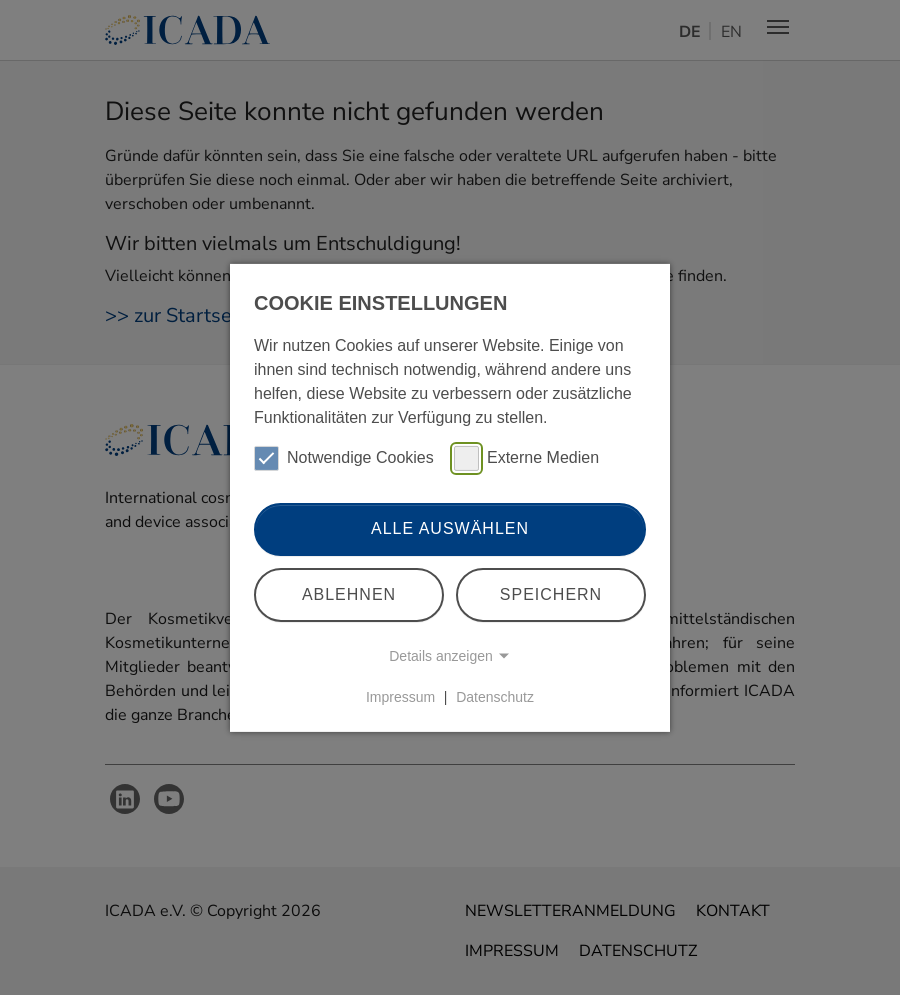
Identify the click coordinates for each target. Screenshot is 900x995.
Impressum (400, 697)
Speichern (551, 594)
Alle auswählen (450, 528)
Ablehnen (349, 594)
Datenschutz (495, 697)
